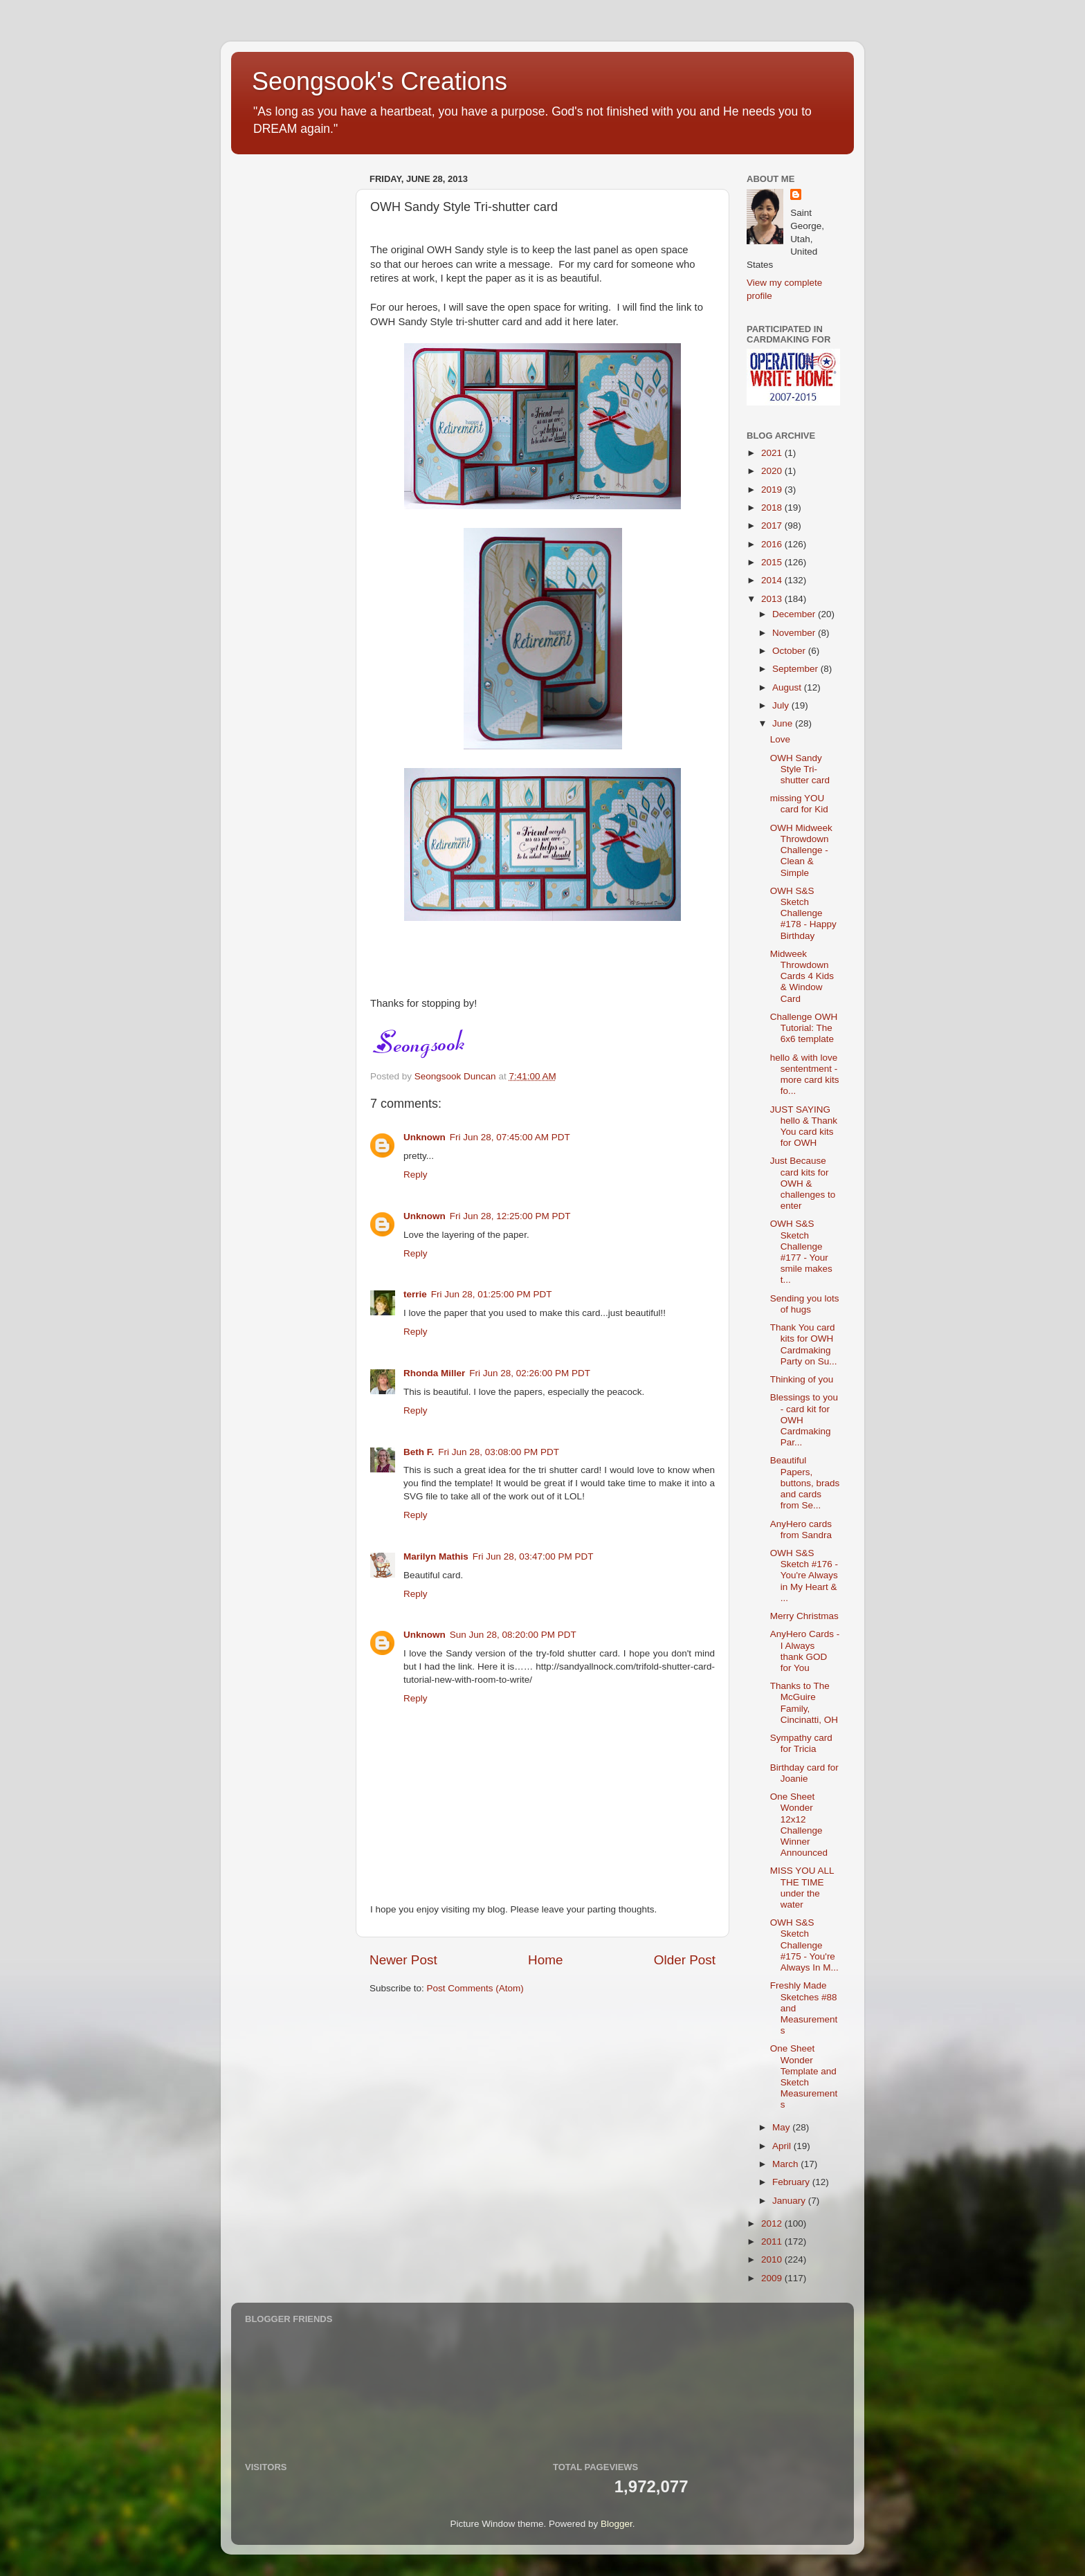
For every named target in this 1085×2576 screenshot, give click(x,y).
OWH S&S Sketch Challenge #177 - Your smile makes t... (801, 1251)
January (790, 2200)
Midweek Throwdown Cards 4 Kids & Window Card (802, 976)
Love (780, 739)
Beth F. (418, 1452)
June (783, 723)
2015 (773, 562)
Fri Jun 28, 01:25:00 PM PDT (491, 1294)
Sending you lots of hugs (804, 1304)
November (795, 633)
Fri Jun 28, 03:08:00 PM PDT (498, 1452)
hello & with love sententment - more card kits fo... (804, 1074)
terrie (415, 1294)
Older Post (684, 1960)
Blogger (616, 2524)
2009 (773, 2278)
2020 (773, 471)
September (796, 669)
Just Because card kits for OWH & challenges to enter (803, 1183)
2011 (773, 2241)
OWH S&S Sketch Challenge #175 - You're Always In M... (804, 1945)
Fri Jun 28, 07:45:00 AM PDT (510, 1137)
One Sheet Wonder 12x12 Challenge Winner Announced (799, 1824)
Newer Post (403, 1960)
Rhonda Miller (434, 1373)
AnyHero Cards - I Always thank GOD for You (805, 1651)
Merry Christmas (804, 1616)
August (788, 687)
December (795, 614)
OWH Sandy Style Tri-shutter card (800, 769)
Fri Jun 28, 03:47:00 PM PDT (533, 1556)
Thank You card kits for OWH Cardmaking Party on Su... (803, 1344)
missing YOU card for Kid (799, 803)
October (790, 651)
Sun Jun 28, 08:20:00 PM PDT (513, 1634)
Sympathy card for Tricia (801, 1743)
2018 (773, 507)
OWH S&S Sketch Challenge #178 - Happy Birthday (803, 913)
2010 (773, 2259)
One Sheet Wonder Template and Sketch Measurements (804, 2076)
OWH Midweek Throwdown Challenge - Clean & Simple (801, 850)
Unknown (424, 1137)
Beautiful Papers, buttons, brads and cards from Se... (805, 1482)
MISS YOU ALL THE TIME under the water (802, 1887)
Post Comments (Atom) (475, 1988)
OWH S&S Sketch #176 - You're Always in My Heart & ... (804, 1575)
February (792, 2182)
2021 (773, 453)
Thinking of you (802, 1379)
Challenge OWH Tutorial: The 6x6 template (804, 1028)
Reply (415, 1174)
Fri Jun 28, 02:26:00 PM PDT (529, 1373)
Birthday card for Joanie (804, 1773)
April (783, 2146)
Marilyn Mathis (435, 1556)
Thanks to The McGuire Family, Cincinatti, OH (804, 1703)
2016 (773, 544)
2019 (773, 489)
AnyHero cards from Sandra (801, 1529)
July (782, 705)
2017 (773, 525)
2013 (773, 599)
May (782, 2127)
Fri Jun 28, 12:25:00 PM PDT (510, 1216)
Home (545, 1960)
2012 (773, 2223)
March (786, 2164)
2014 (773, 580)
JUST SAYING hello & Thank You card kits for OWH (803, 1126)
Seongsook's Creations (379, 81)
